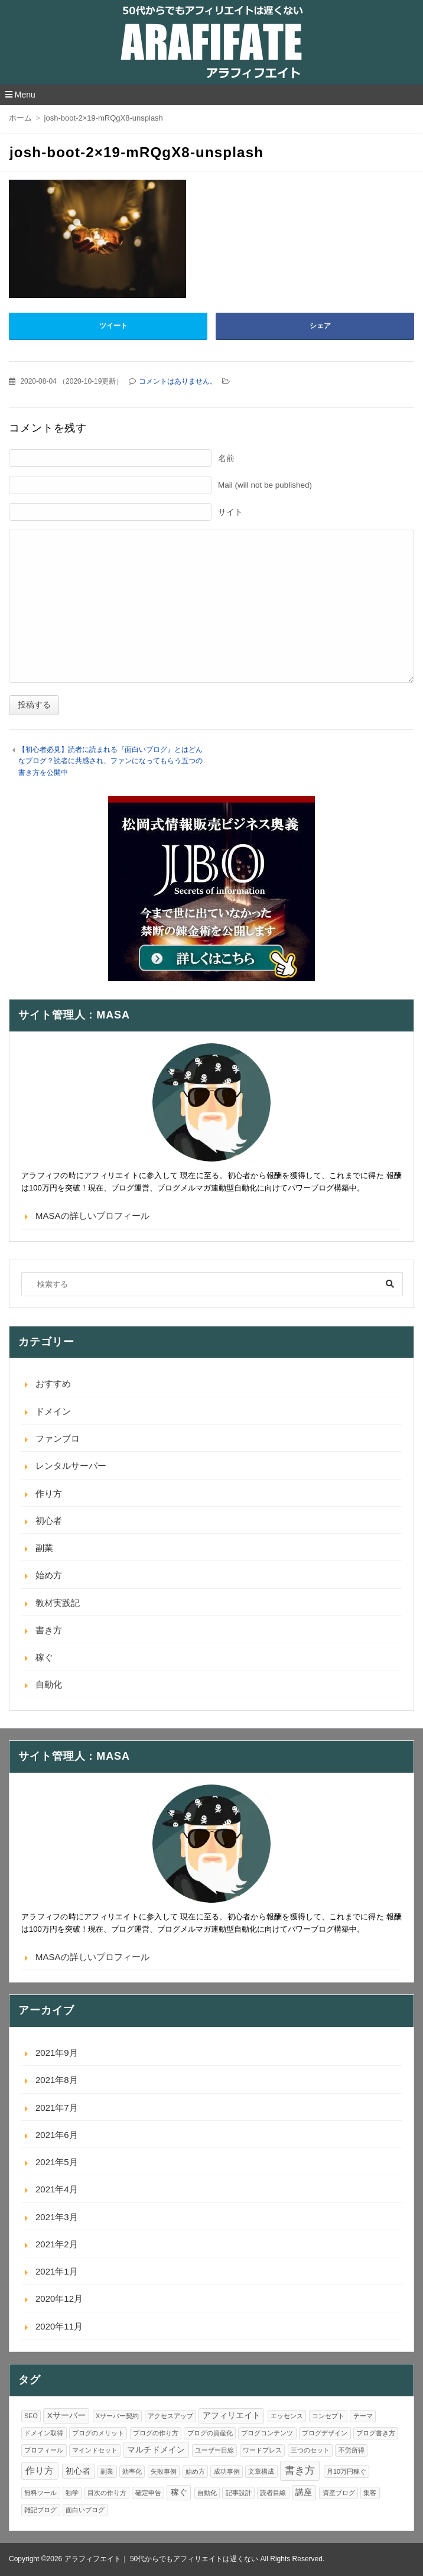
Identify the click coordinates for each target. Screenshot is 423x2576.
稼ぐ (44, 1657)
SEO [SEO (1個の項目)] (31, 2415)
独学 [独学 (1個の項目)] (72, 2492)
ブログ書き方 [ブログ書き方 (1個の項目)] (375, 2433)
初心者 (48, 1521)
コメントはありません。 (178, 381)
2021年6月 (56, 2135)
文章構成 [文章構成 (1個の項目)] (261, 2471)
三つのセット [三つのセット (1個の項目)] (310, 2450)
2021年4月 (56, 2189)
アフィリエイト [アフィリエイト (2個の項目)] (232, 2415)
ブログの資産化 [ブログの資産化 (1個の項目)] (210, 2433)
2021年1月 (56, 2271)
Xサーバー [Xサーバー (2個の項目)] (66, 2415)
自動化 (48, 1684)
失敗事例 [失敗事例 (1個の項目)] (164, 2471)
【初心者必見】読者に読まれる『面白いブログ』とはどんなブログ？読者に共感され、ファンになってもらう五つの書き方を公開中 (110, 761)
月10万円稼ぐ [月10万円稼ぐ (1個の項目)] (346, 2471)
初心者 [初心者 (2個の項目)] (78, 2471)
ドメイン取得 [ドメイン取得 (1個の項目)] (43, 2433)
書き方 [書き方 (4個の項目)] (300, 2470)
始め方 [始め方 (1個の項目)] (195, 2471)
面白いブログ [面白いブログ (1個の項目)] (85, 2509)
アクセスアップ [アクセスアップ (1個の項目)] (170, 2415)
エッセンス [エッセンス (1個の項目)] (287, 2415)
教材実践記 (57, 1603)
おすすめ (53, 1383)
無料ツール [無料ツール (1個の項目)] (40, 2492)
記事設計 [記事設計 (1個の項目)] (239, 2492)
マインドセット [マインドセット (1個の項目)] (95, 2450)
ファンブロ (57, 1438)
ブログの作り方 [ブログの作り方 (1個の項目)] (155, 2433)
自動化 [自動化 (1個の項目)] (207, 2492)
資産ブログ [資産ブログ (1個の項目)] (339, 2492)
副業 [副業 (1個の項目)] (106, 2471)
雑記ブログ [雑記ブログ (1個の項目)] (40, 2509)
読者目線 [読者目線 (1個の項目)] (273, 2492)
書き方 (48, 1630)
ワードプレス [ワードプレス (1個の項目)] (262, 2450)
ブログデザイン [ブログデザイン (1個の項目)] (324, 2433)
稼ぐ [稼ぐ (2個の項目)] (179, 2492)
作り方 (48, 1493)
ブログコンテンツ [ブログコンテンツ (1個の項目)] (267, 2433)
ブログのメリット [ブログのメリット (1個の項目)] (98, 2433)
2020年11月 (59, 2326)
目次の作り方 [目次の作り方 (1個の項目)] (106, 2492)
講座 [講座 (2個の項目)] (303, 2492)
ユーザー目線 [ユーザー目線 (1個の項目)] (214, 2450)
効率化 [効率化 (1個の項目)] (132, 2471)
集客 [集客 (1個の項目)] (369, 2492)
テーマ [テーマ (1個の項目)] (363, 2415)
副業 (44, 1548)
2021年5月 (56, 2162)
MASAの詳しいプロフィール (92, 1216)
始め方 (48, 1575)
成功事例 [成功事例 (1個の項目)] (227, 2471)
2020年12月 (59, 2298)
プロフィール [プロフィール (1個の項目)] (43, 2450)
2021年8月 (56, 2080)
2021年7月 (56, 2108)
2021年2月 (56, 2244)
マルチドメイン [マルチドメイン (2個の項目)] (156, 2449)
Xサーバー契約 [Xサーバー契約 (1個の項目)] (117, 2415)
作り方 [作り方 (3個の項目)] (39, 2470)
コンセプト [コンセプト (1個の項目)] (328, 2415)
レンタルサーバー (70, 1466)
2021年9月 (56, 2053)
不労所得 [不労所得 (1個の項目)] (352, 2450)
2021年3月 (56, 2217)
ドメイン (53, 1411)
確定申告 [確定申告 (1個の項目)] (148, 2492)
